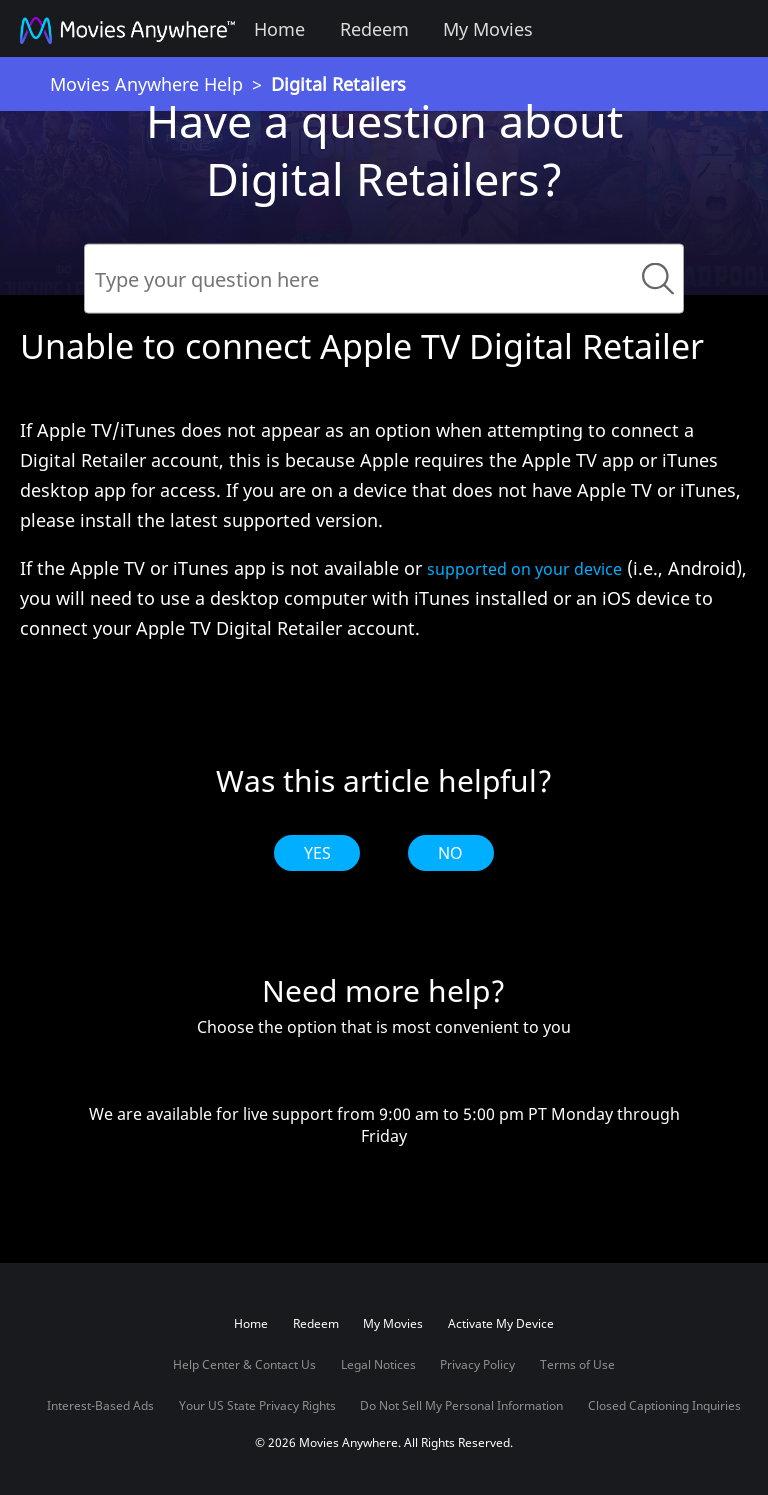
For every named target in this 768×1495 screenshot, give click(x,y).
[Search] (384, 279)
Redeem (374, 29)
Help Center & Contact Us (244, 1364)
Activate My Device (501, 1323)
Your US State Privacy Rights (257, 1405)
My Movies (488, 29)
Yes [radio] (317, 853)
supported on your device (524, 569)
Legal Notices (378, 1364)
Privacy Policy (477, 1364)
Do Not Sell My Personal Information (461, 1405)
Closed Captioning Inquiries (664, 1405)
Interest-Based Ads (100, 1405)
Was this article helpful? (384, 781)
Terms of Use (577, 1364)
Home (279, 29)
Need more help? (384, 991)
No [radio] (450, 853)
